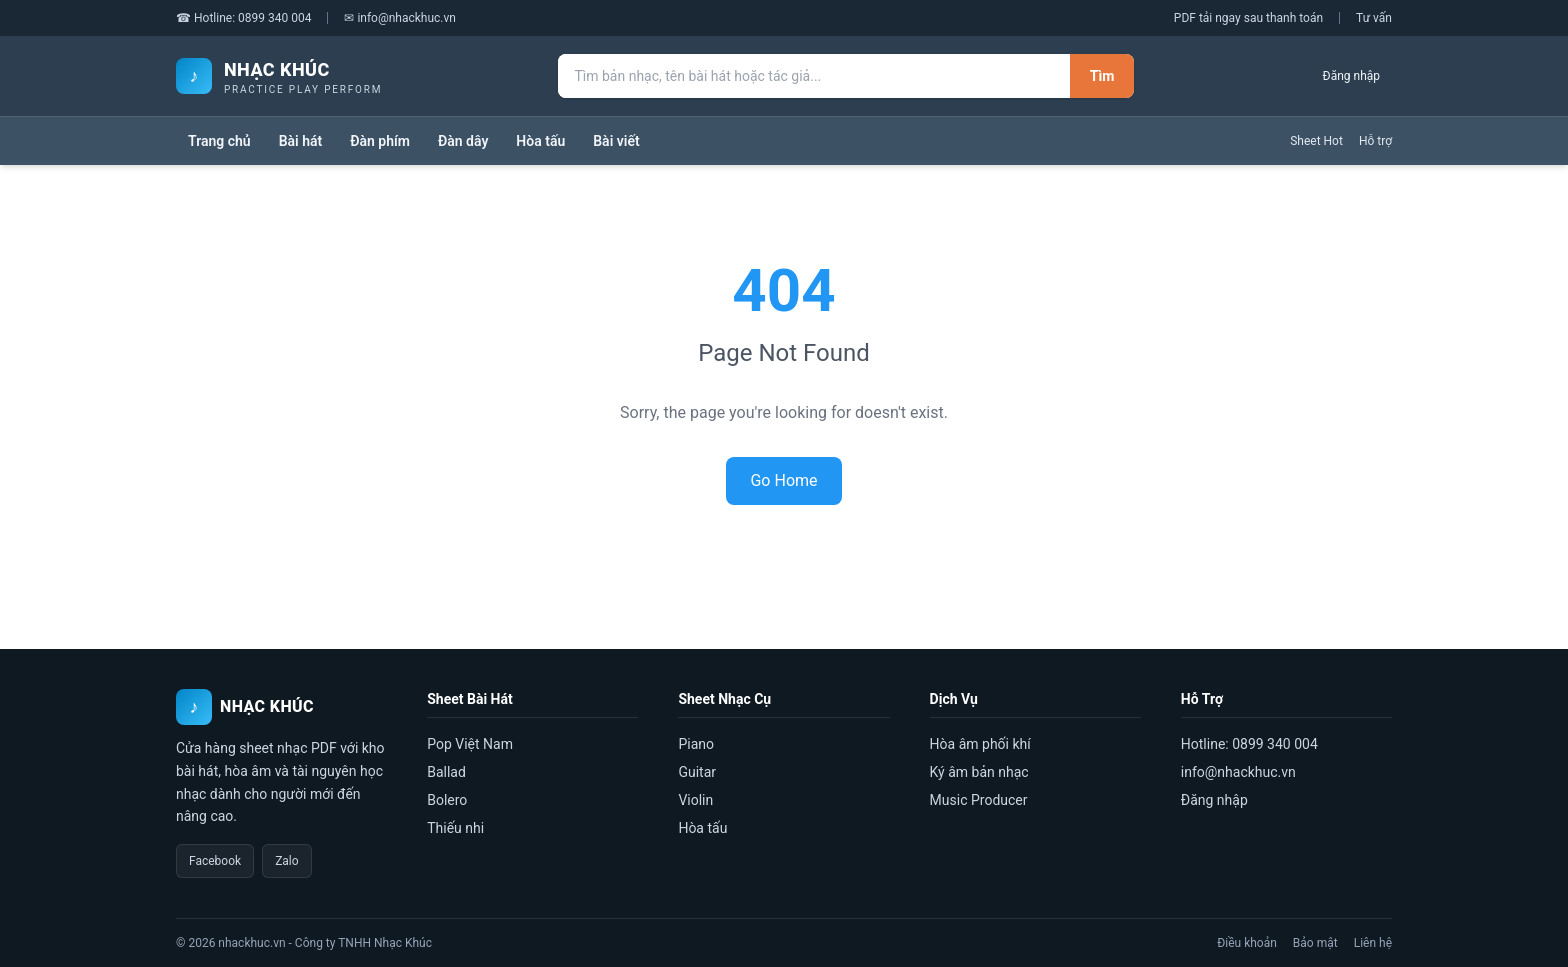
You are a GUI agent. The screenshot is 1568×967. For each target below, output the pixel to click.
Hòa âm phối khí (980, 744)
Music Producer (979, 800)
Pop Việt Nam (470, 744)
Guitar (697, 772)
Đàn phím (380, 141)
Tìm (1102, 76)
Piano (696, 744)
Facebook (215, 861)
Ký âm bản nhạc (979, 772)
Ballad (446, 772)
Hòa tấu (540, 141)
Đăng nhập (1351, 76)
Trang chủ (219, 141)
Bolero (447, 800)
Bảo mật (1315, 943)
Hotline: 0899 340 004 (1249, 744)
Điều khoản (1247, 943)
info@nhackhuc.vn (1238, 772)
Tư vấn (1374, 18)
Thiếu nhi (455, 828)
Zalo (286, 861)
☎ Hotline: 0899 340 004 (243, 18)
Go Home (783, 480)
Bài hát (301, 141)
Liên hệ (1373, 943)
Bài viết (616, 141)
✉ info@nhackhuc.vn (400, 18)
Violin (695, 800)
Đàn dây (463, 141)
